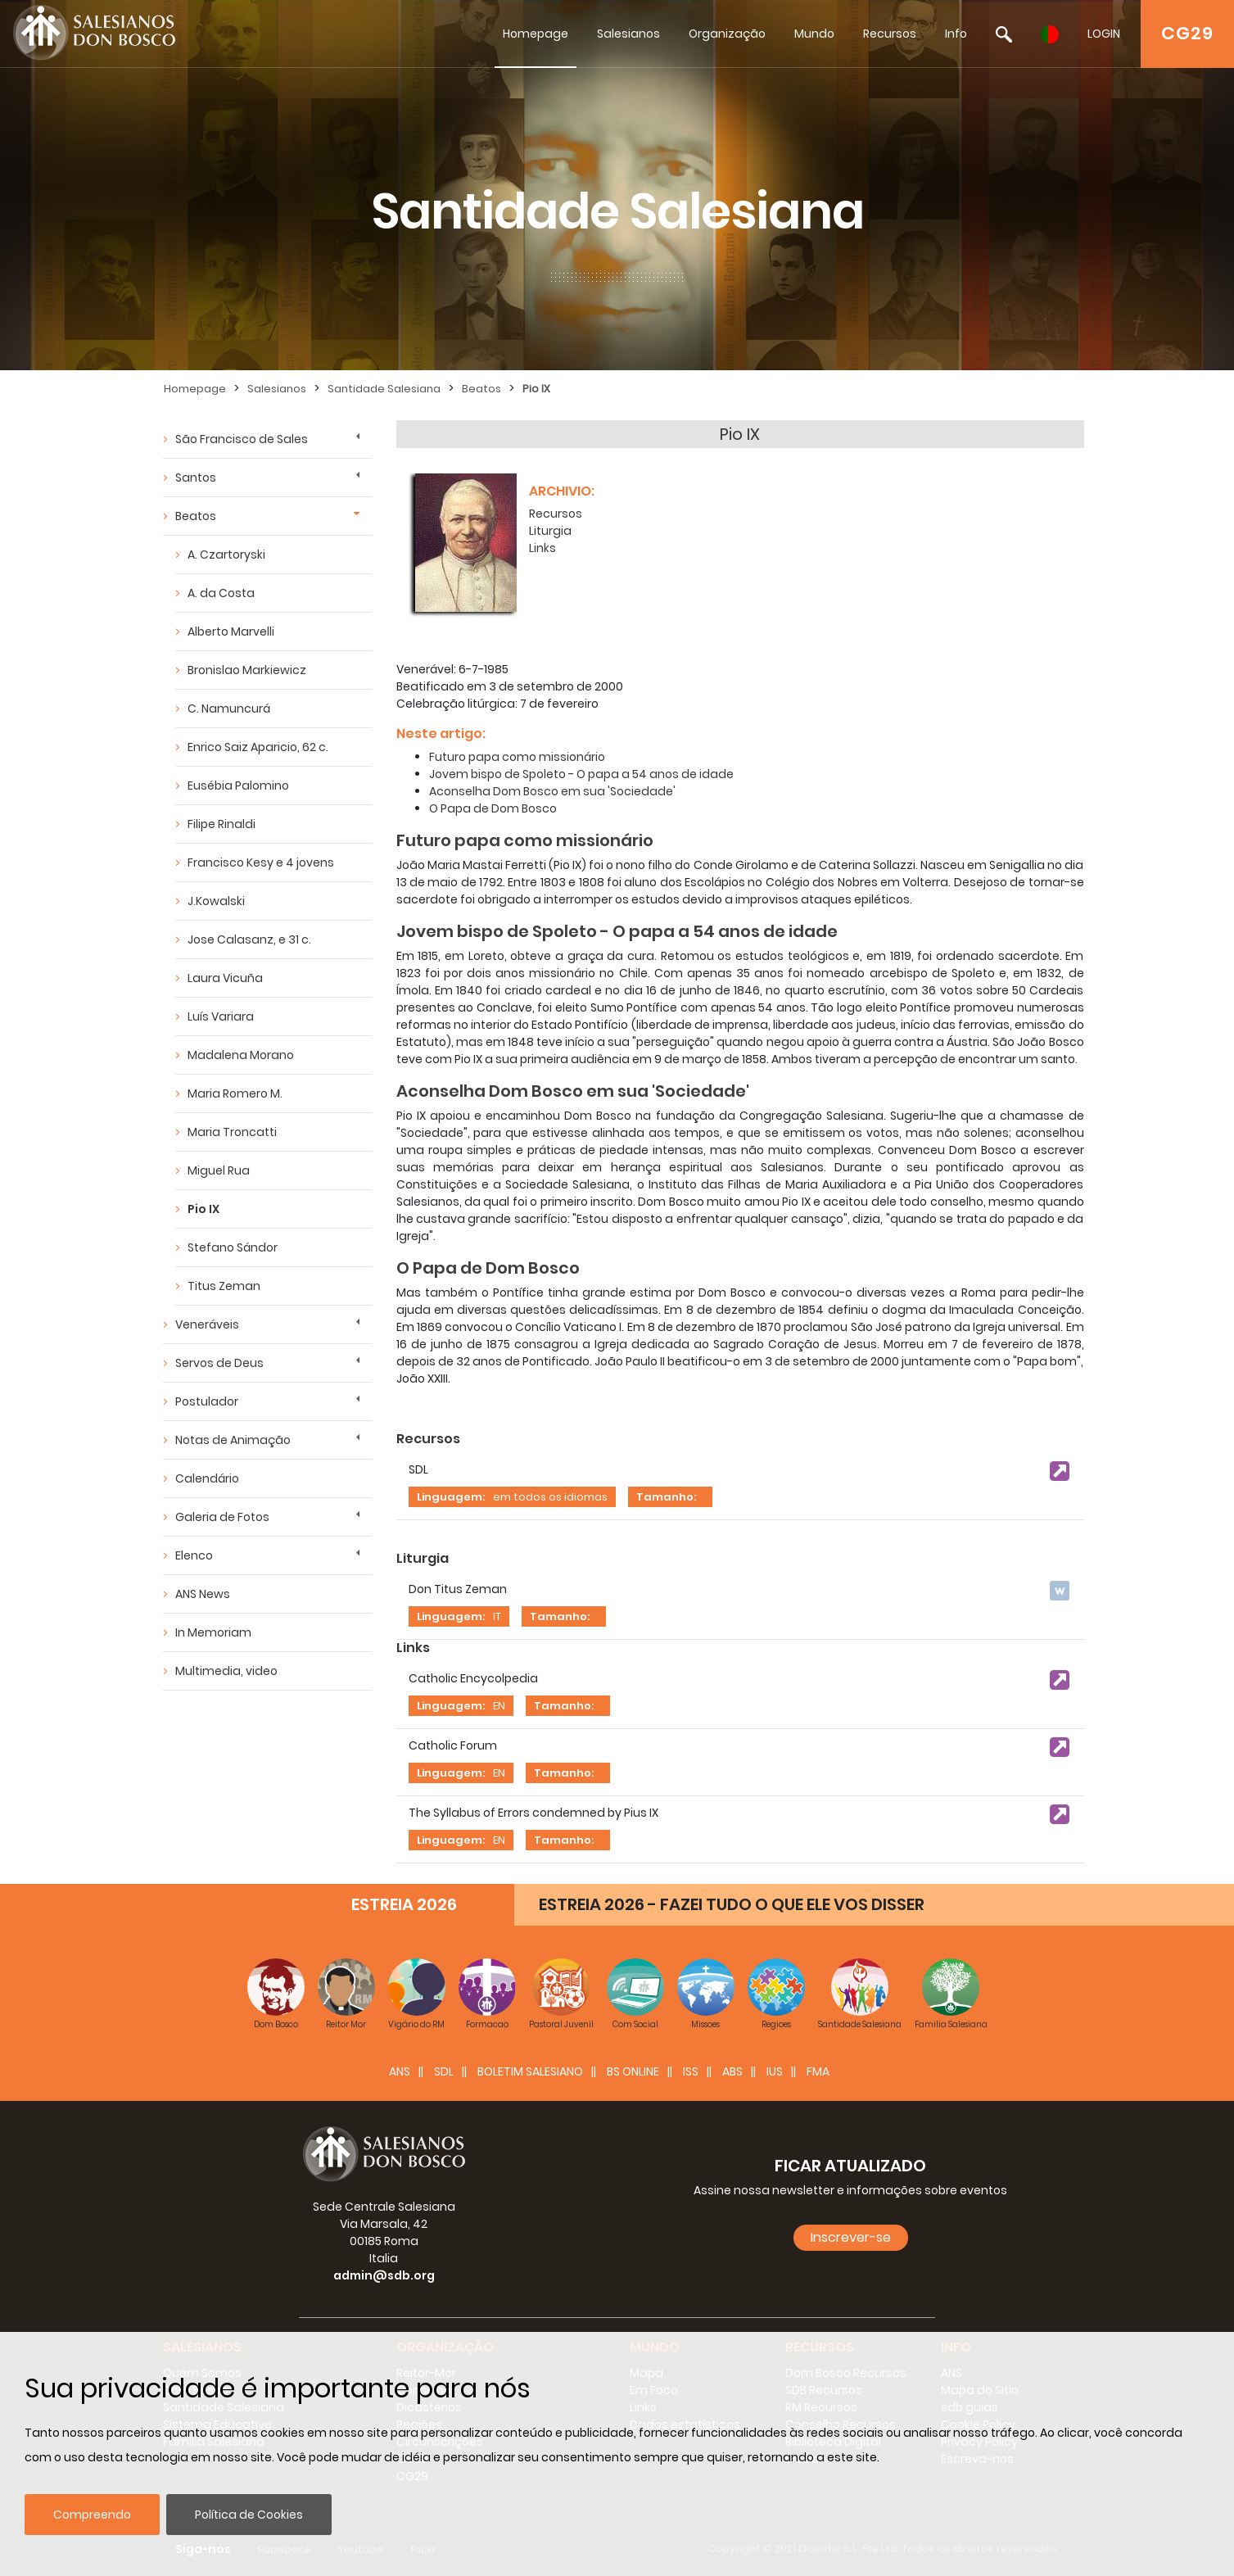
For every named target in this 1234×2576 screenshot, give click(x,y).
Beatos (481, 388)
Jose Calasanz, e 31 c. (249, 939)
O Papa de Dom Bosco (493, 808)
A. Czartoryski (226, 554)
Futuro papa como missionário (517, 757)
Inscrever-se (851, 2237)
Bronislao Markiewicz (247, 670)
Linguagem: (451, 1497)
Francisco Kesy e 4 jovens (261, 862)
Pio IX (536, 388)
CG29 (1187, 33)
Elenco (194, 1555)
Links (542, 548)
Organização (727, 33)
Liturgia (550, 531)
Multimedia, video (226, 1671)
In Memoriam (213, 1632)
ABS (732, 2071)
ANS (399, 2071)
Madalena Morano (241, 1055)
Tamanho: (666, 1497)
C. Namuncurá (229, 708)
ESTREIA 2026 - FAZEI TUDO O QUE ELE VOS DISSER (731, 1904)
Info (956, 33)
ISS (690, 2071)
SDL (444, 2071)
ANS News (202, 1594)
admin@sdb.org (384, 2275)
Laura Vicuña (225, 978)
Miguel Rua (219, 1170)
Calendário (207, 1478)
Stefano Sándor (233, 1247)
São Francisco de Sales (241, 439)
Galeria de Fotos (222, 1517)
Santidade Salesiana (384, 388)
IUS (774, 2071)
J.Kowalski (216, 901)
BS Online (633, 2071)
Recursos (889, 33)
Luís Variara (221, 1016)
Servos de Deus (219, 1363)
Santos (195, 477)
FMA (818, 2071)
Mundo (814, 33)
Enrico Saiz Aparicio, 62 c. (258, 747)
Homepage (535, 33)
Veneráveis (207, 1324)
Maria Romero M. (235, 1093)
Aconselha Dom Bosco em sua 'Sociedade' (552, 791)
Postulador (206, 1401)
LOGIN (1103, 33)
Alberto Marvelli (231, 631)
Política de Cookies (249, 2514)
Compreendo (92, 2514)
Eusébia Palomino (238, 785)
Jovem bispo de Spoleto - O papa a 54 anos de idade (581, 774)
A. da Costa (221, 593)
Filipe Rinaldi (221, 824)
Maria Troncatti (232, 1132)
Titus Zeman (224, 1286)
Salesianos (628, 33)
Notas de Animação (233, 1440)
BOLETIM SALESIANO (530, 2071)
